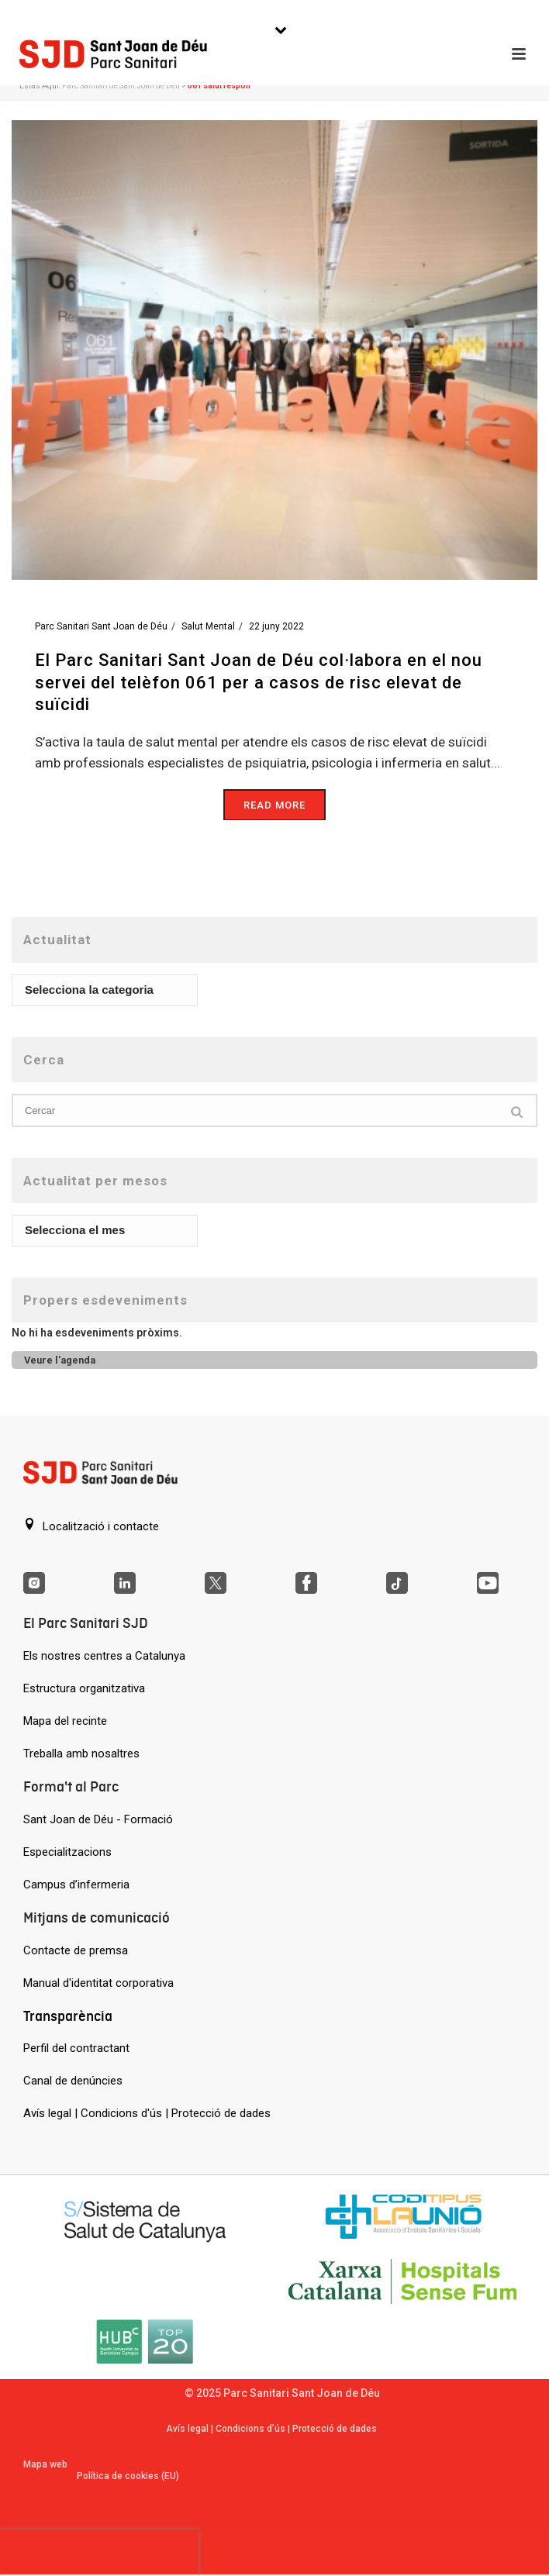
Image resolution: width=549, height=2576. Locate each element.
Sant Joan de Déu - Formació (98, 1819)
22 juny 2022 (276, 626)
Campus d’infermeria (76, 1884)
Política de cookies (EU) (128, 2476)
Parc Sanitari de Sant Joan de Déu (121, 85)
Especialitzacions (67, 1852)
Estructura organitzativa (84, 1688)
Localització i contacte (91, 1525)
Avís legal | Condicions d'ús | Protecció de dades (147, 2113)
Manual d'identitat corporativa (98, 1983)
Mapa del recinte (65, 1721)
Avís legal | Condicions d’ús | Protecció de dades (271, 2428)
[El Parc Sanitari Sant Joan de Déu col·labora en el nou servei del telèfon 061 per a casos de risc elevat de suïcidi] (274, 349)
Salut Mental (208, 626)
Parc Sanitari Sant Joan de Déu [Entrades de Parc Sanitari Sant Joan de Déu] (101, 626)
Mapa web (45, 2464)
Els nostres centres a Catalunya (104, 1656)
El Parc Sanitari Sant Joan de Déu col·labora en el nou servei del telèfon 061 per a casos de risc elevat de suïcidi (258, 682)
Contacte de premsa (75, 1950)
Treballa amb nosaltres (81, 1753)
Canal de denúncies (73, 2081)
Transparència (67, 2016)
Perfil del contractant (76, 2048)
